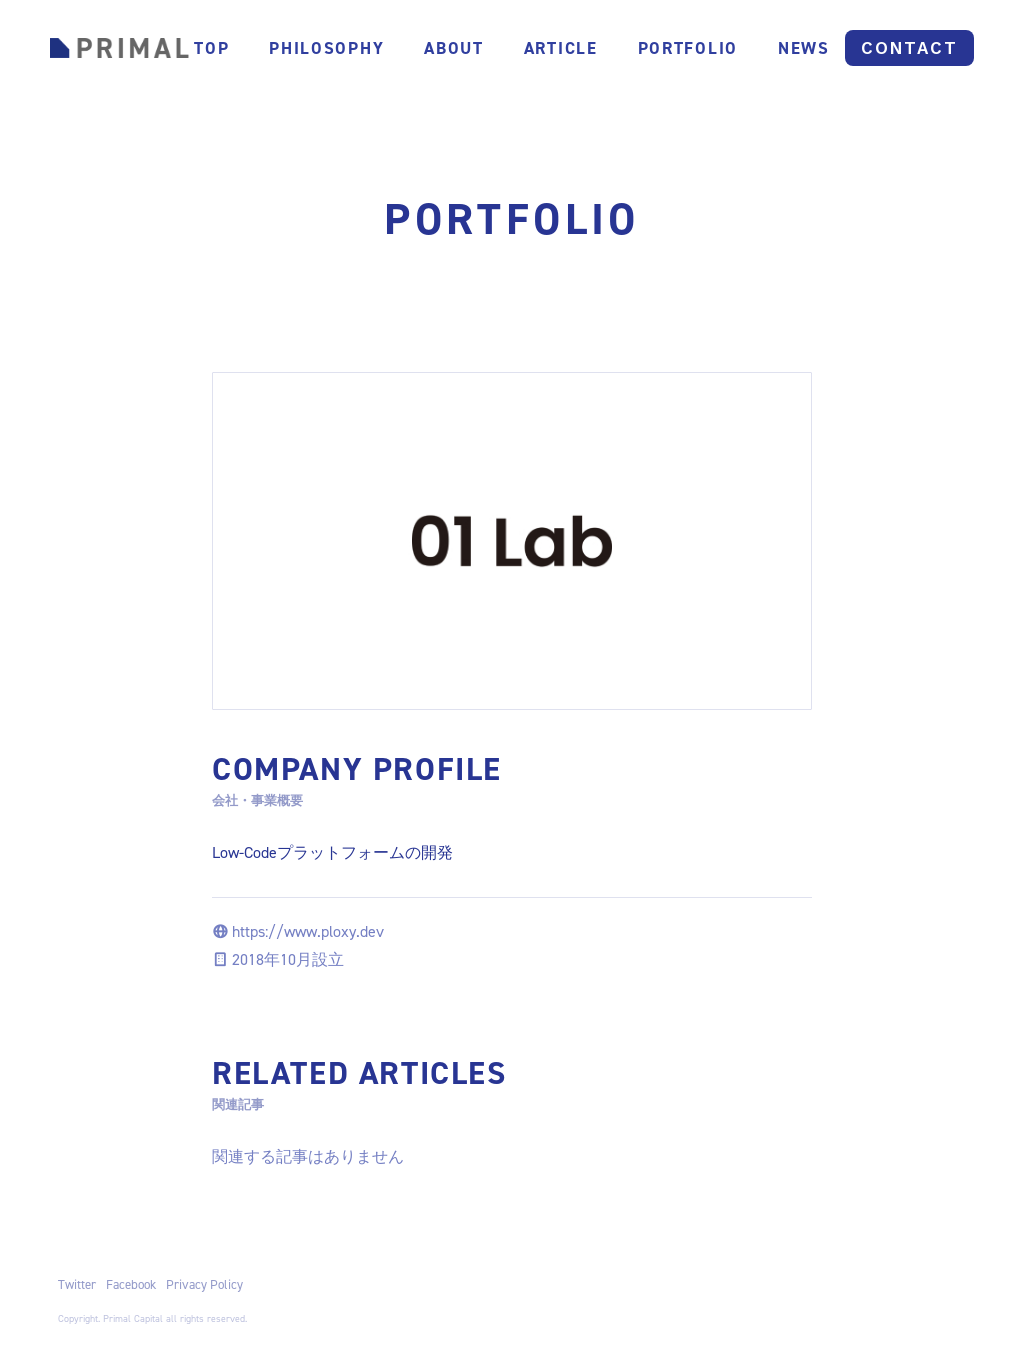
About (454, 48)
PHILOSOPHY (326, 48)
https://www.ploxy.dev (308, 931)
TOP (211, 48)
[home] (120, 47)
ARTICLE (561, 48)
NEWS (804, 48)
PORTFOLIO (688, 48)
